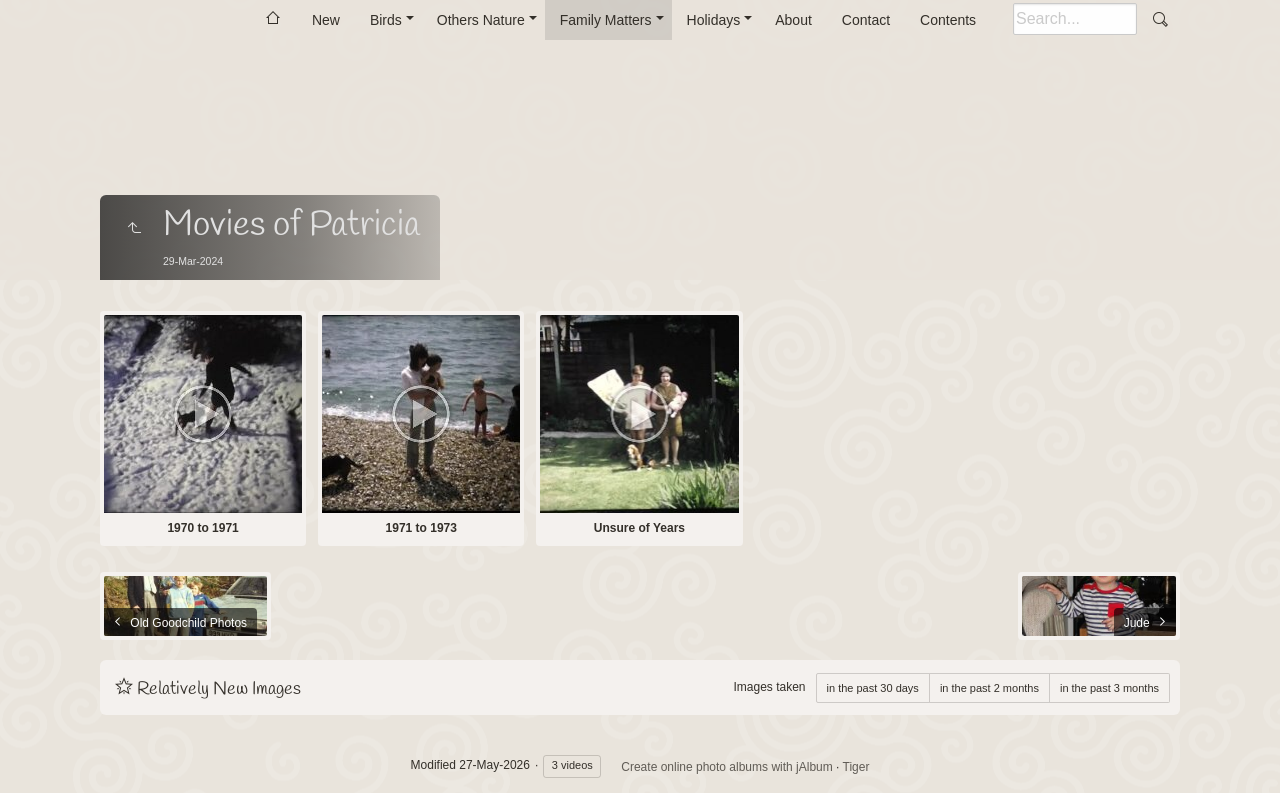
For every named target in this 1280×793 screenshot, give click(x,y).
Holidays (714, 20)
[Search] (1075, 19)
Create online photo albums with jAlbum (726, 767)
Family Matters (606, 20)
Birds (386, 20)
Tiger (856, 767)
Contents (948, 20)
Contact (866, 20)
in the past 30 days (873, 688)
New (326, 20)
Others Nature (481, 20)
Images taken (769, 687)
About (793, 20)
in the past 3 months (1109, 688)
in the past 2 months (989, 688)
